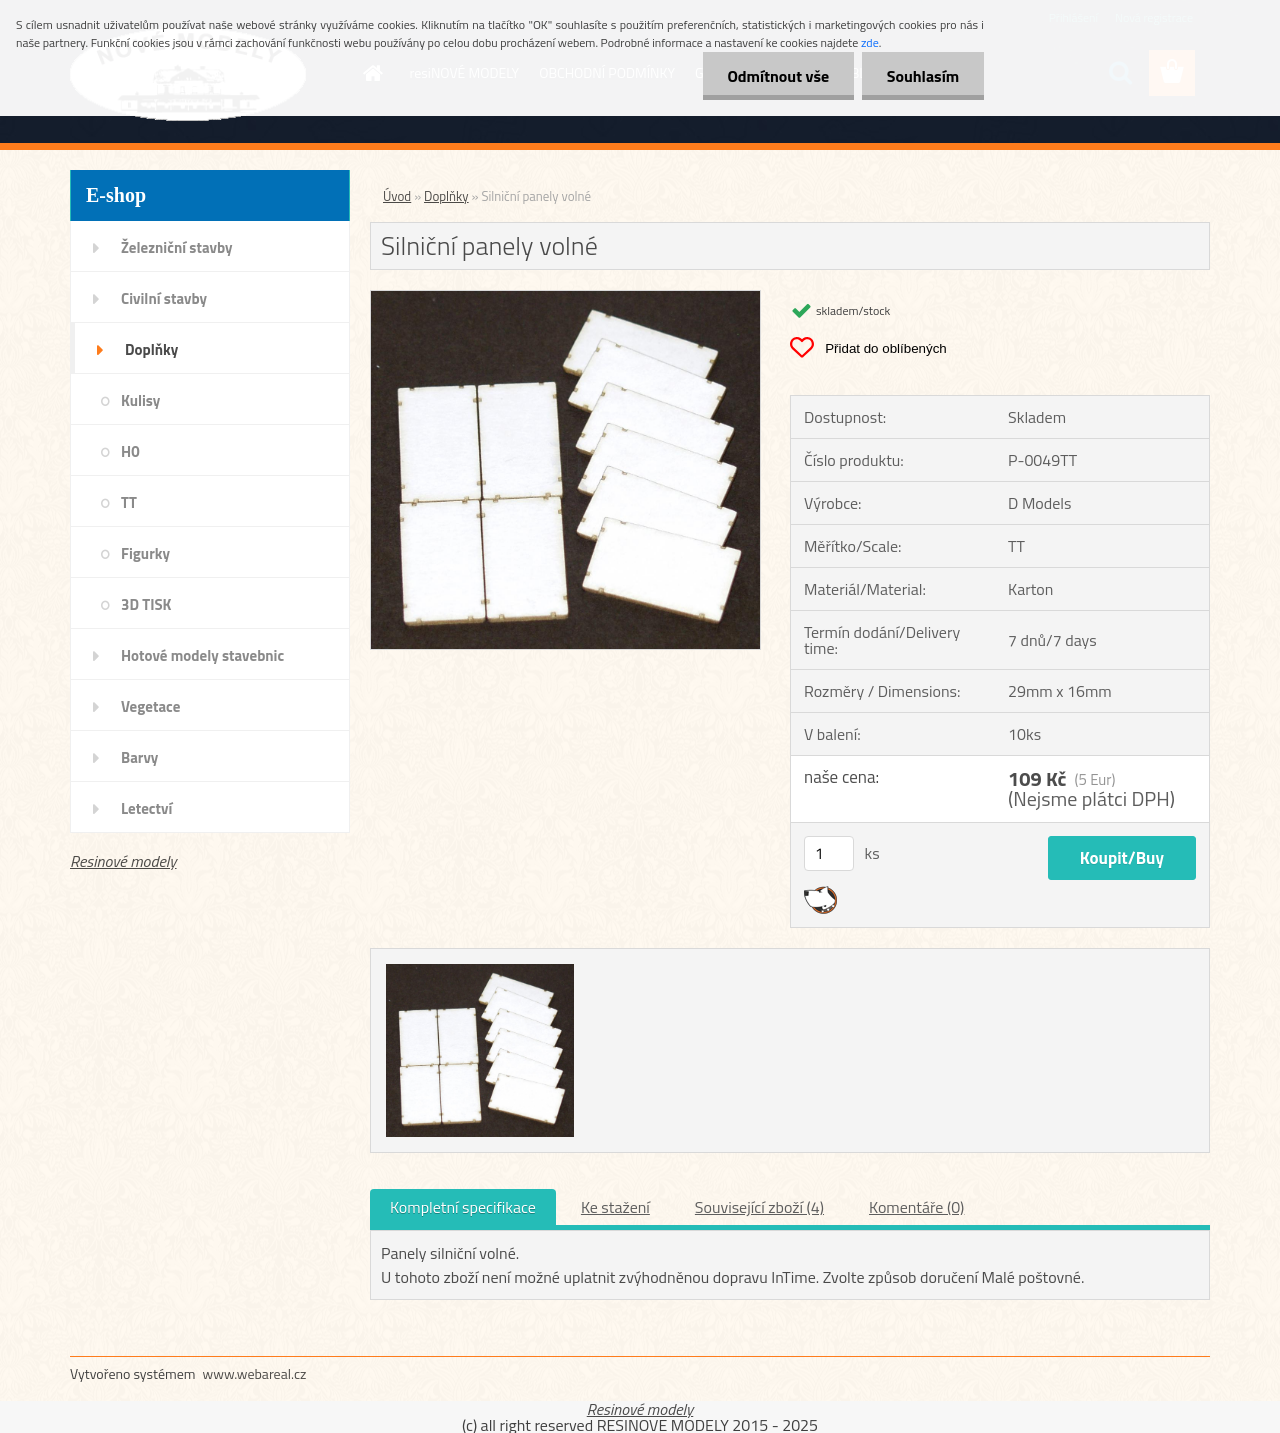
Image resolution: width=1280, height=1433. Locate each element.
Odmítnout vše (778, 76)
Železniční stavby (176, 247)
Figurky (145, 553)
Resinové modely (123, 861)
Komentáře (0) (916, 1207)
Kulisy (140, 400)
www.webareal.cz (255, 1373)
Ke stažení (615, 1207)
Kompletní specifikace (463, 1207)
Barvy (139, 757)
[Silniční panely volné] (565, 299)
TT (129, 502)
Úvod (397, 196)
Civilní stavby (164, 298)
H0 (130, 451)
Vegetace (150, 706)
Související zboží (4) (759, 1207)
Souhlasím (922, 76)
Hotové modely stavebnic (202, 655)
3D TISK (146, 604)
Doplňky (151, 349)
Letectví (146, 808)
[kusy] (829, 853)
